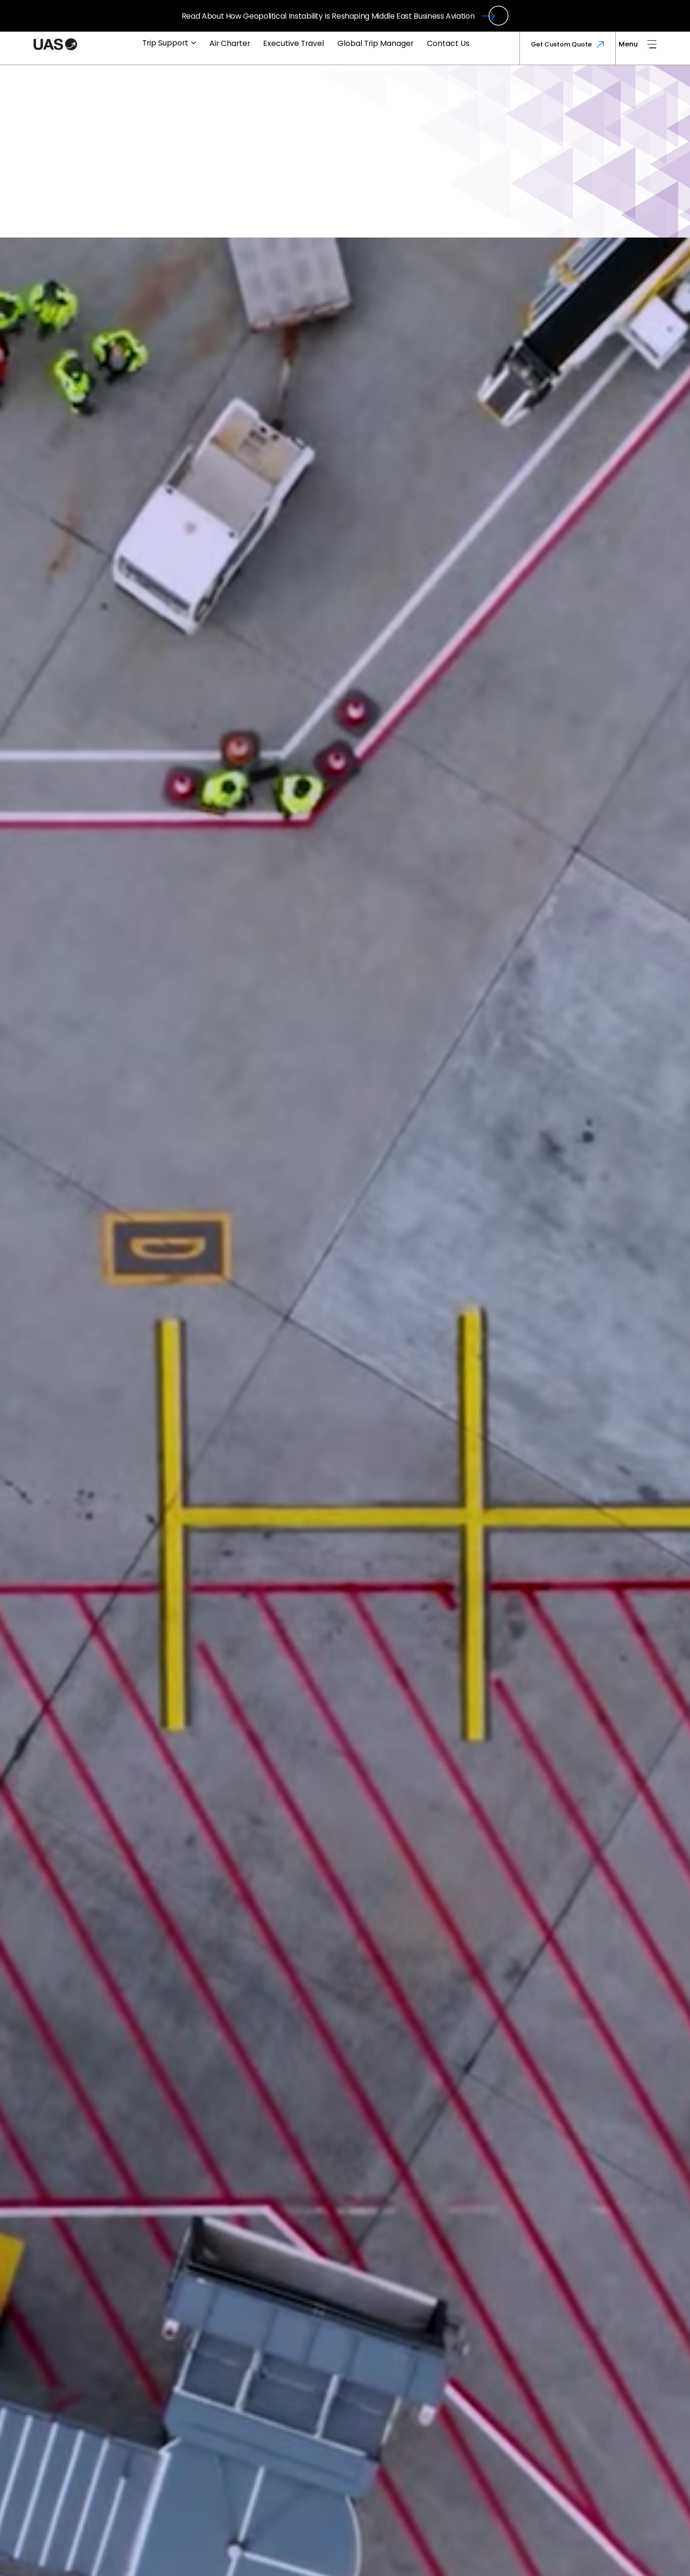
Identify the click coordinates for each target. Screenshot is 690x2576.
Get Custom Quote (567, 44)
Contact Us (448, 43)
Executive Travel (293, 43)
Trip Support (169, 42)
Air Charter (229, 43)
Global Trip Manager (375, 43)
